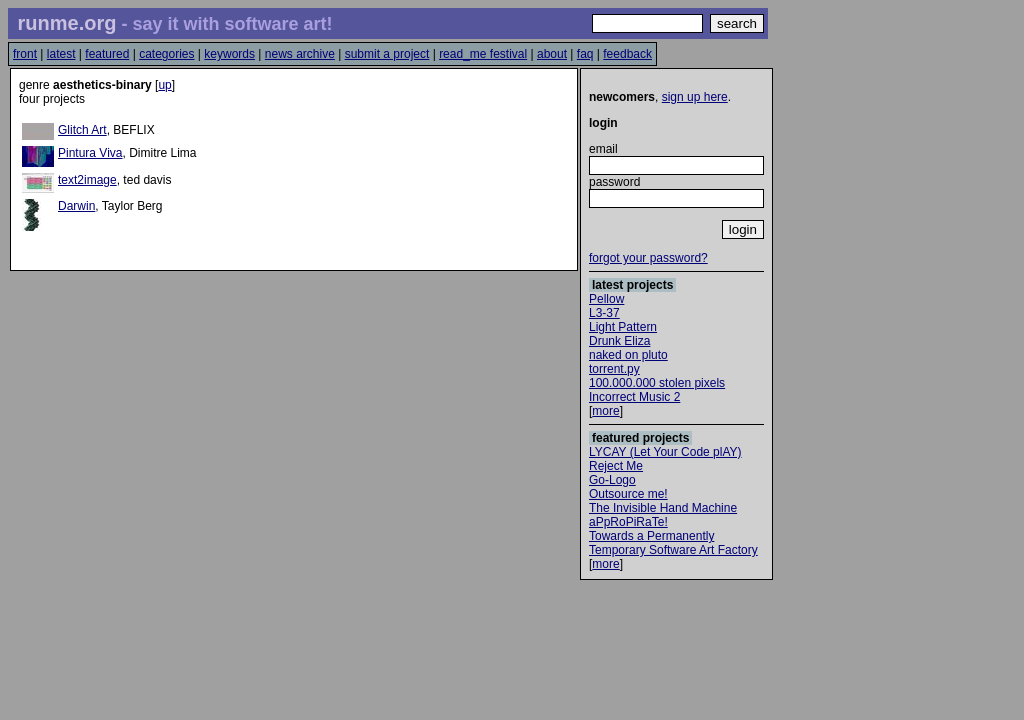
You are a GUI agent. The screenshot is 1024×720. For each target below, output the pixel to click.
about (552, 54)
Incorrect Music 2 (634, 397)
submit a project (387, 54)
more (605, 411)
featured (107, 54)
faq (585, 54)
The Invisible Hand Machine (663, 508)
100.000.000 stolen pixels (657, 383)
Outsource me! (628, 494)
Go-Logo (612, 480)
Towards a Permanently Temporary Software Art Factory (673, 543)
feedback (627, 54)
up (164, 85)
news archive (300, 54)
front (25, 54)
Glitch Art (82, 130)
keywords (229, 54)
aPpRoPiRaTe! (628, 522)
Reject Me (616, 466)
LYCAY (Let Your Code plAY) (665, 452)
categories (166, 54)
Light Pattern (623, 327)
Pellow (606, 299)
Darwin (76, 206)
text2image (87, 180)
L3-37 (604, 313)
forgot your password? (648, 258)
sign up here (695, 97)
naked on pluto (628, 355)
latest (61, 54)
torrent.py (614, 369)
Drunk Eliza (619, 341)
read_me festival (483, 54)
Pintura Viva (90, 153)
